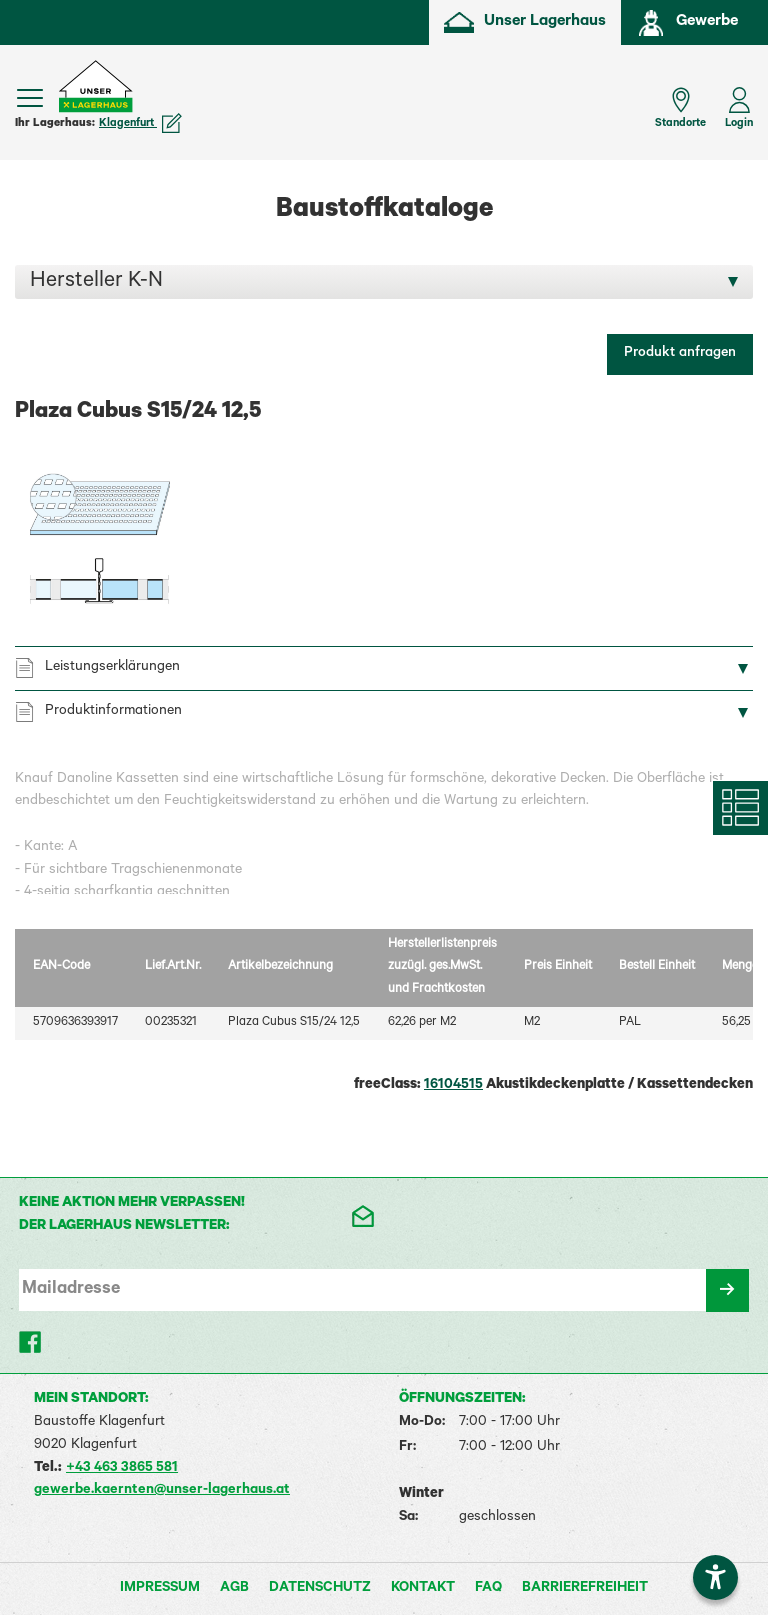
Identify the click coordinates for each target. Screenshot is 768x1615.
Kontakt (423, 1589)
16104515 (453, 1086)
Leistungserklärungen (112, 668)
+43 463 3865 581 (122, 1469)
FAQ (488, 1589)
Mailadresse (71, 1290)
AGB (234, 1589)
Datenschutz (320, 1589)
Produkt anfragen (680, 354)
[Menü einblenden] (30, 98)
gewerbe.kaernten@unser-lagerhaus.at (162, 1491)
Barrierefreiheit (585, 1589)
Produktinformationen (113, 712)
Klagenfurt (140, 124)
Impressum (160, 1589)
